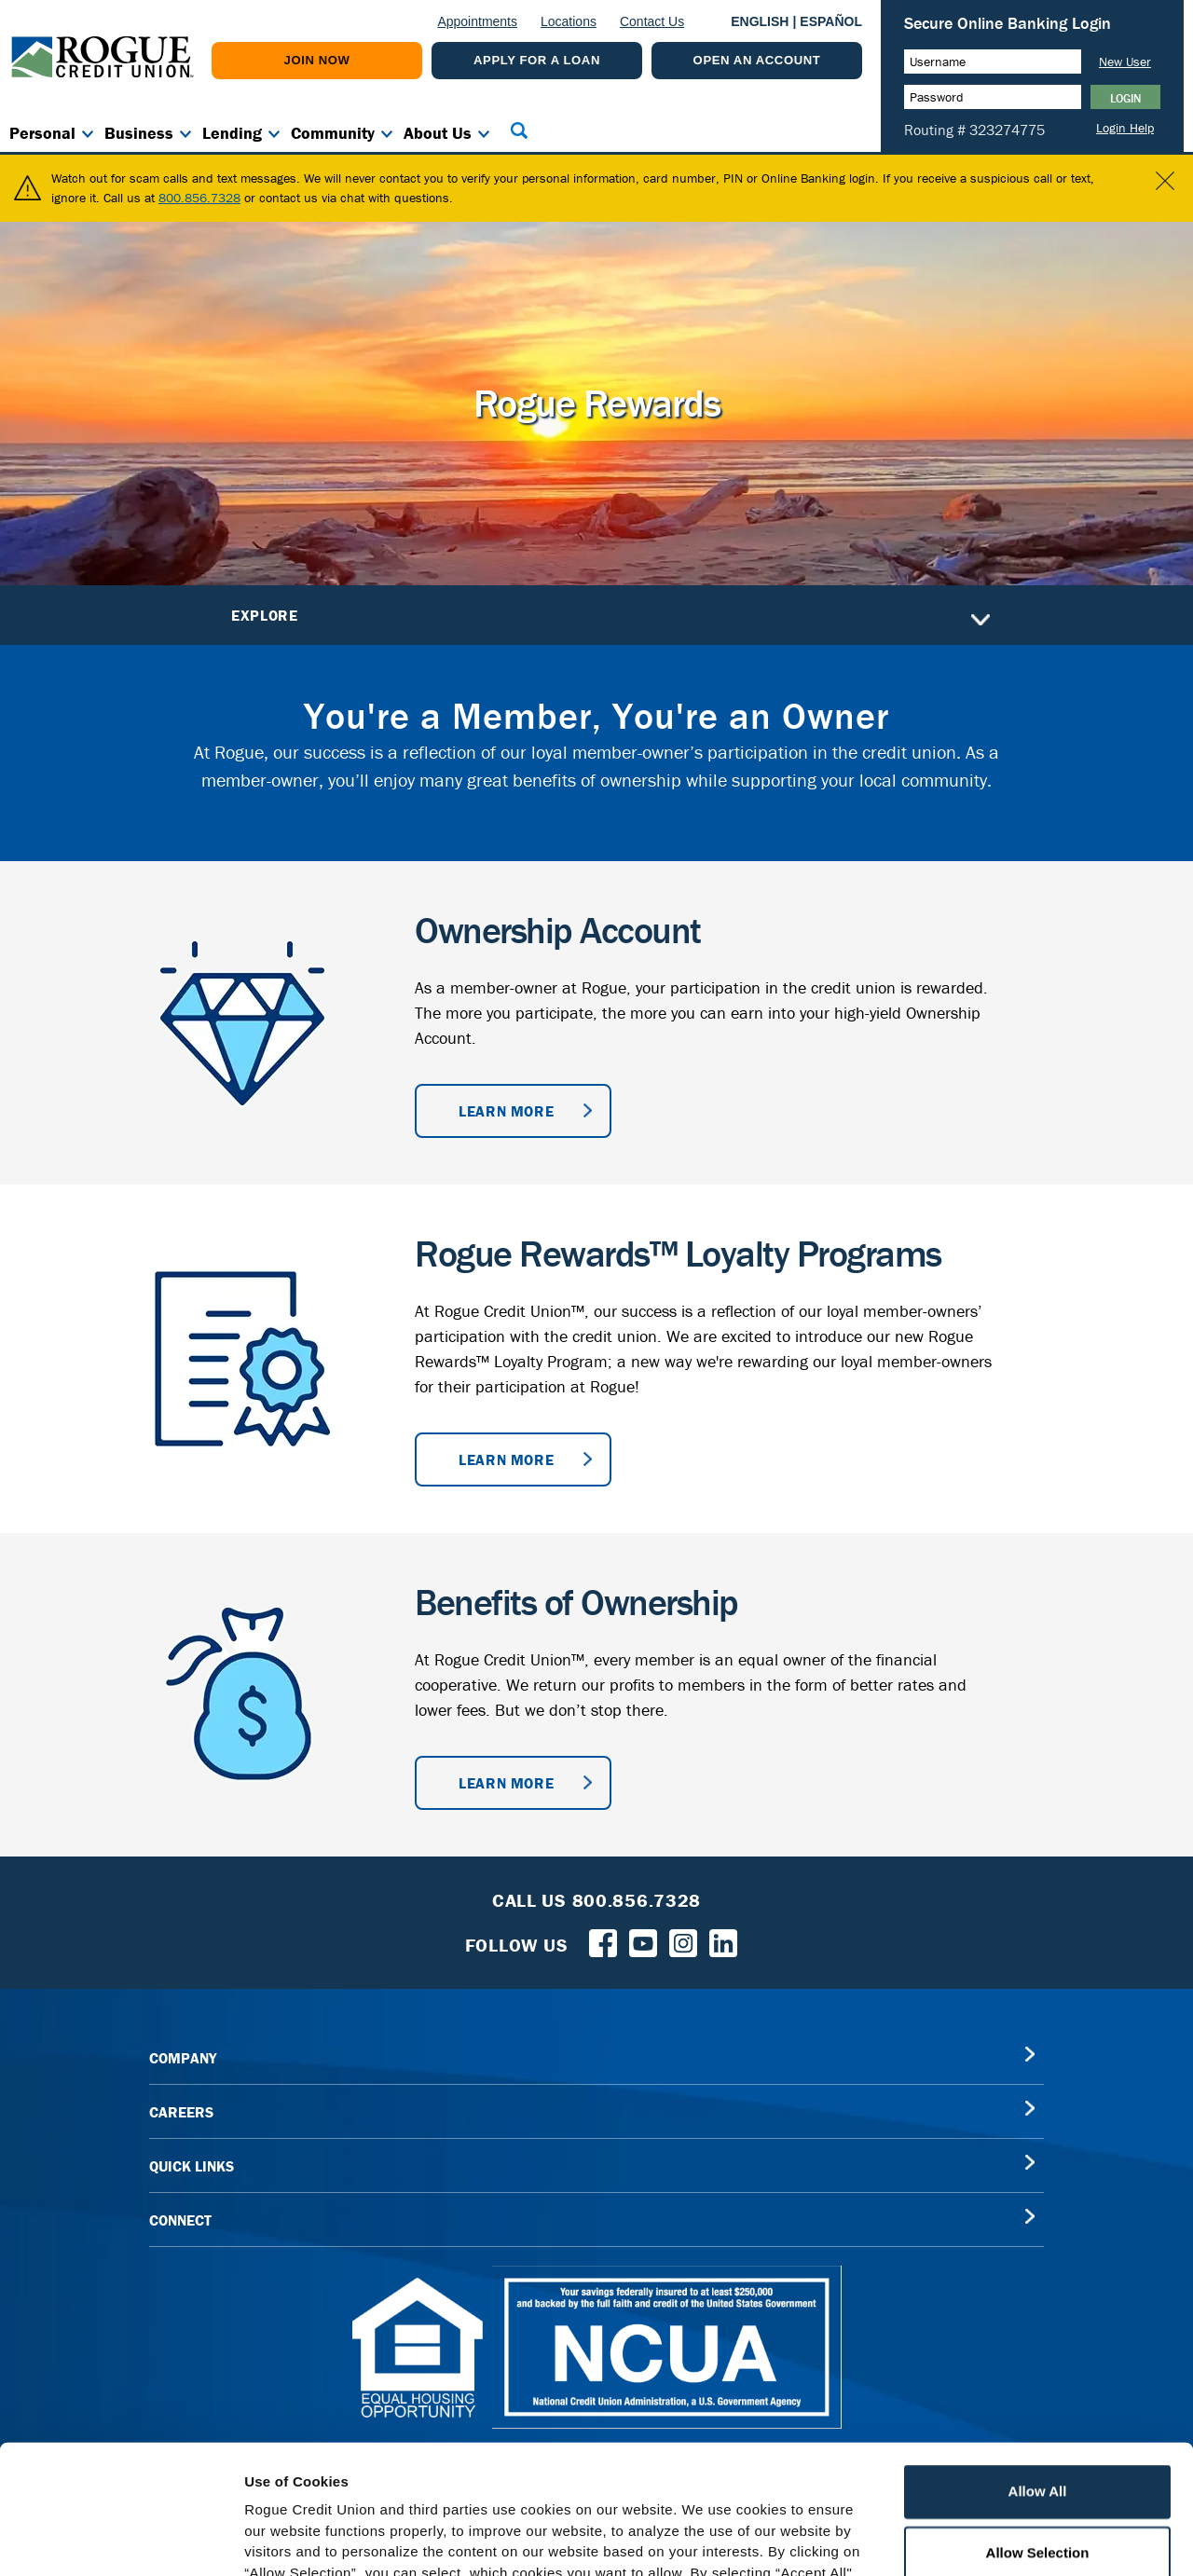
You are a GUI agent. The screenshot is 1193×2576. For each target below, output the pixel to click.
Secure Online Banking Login (1007, 23)
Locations (568, 21)
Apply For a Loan (536, 60)
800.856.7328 (199, 187)
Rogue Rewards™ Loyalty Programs (678, 1243)
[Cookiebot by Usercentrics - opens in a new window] (120, 2540)
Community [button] (333, 133)
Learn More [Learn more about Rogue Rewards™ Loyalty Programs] (506, 1449)
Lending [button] (232, 133)
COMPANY (182, 2047)
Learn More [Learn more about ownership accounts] (506, 1100)
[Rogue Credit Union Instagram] (683, 1931)
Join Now (317, 60)
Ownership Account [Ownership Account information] (558, 919)
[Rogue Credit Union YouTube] (643, 1931)
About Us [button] (438, 133)
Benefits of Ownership (576, 1591)
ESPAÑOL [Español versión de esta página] (831, 21)
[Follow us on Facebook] (603, 1931)
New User (1125, 61)
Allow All (1037, 2363)
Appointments (477, 21)
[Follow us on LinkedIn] (723, 1931)
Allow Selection (1038, 2424)
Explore (610, 605)
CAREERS (181, 2101)
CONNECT (180, 2209)
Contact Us (652, 21)
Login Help (1125, 127)
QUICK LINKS (191, 2155)
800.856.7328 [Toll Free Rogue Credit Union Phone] (637, 1889)
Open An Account (757, 60)
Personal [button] (42, 133)
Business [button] (138, 133)
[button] (519, 129)
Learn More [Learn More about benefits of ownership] (506, 1772)
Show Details (979, 2539)
